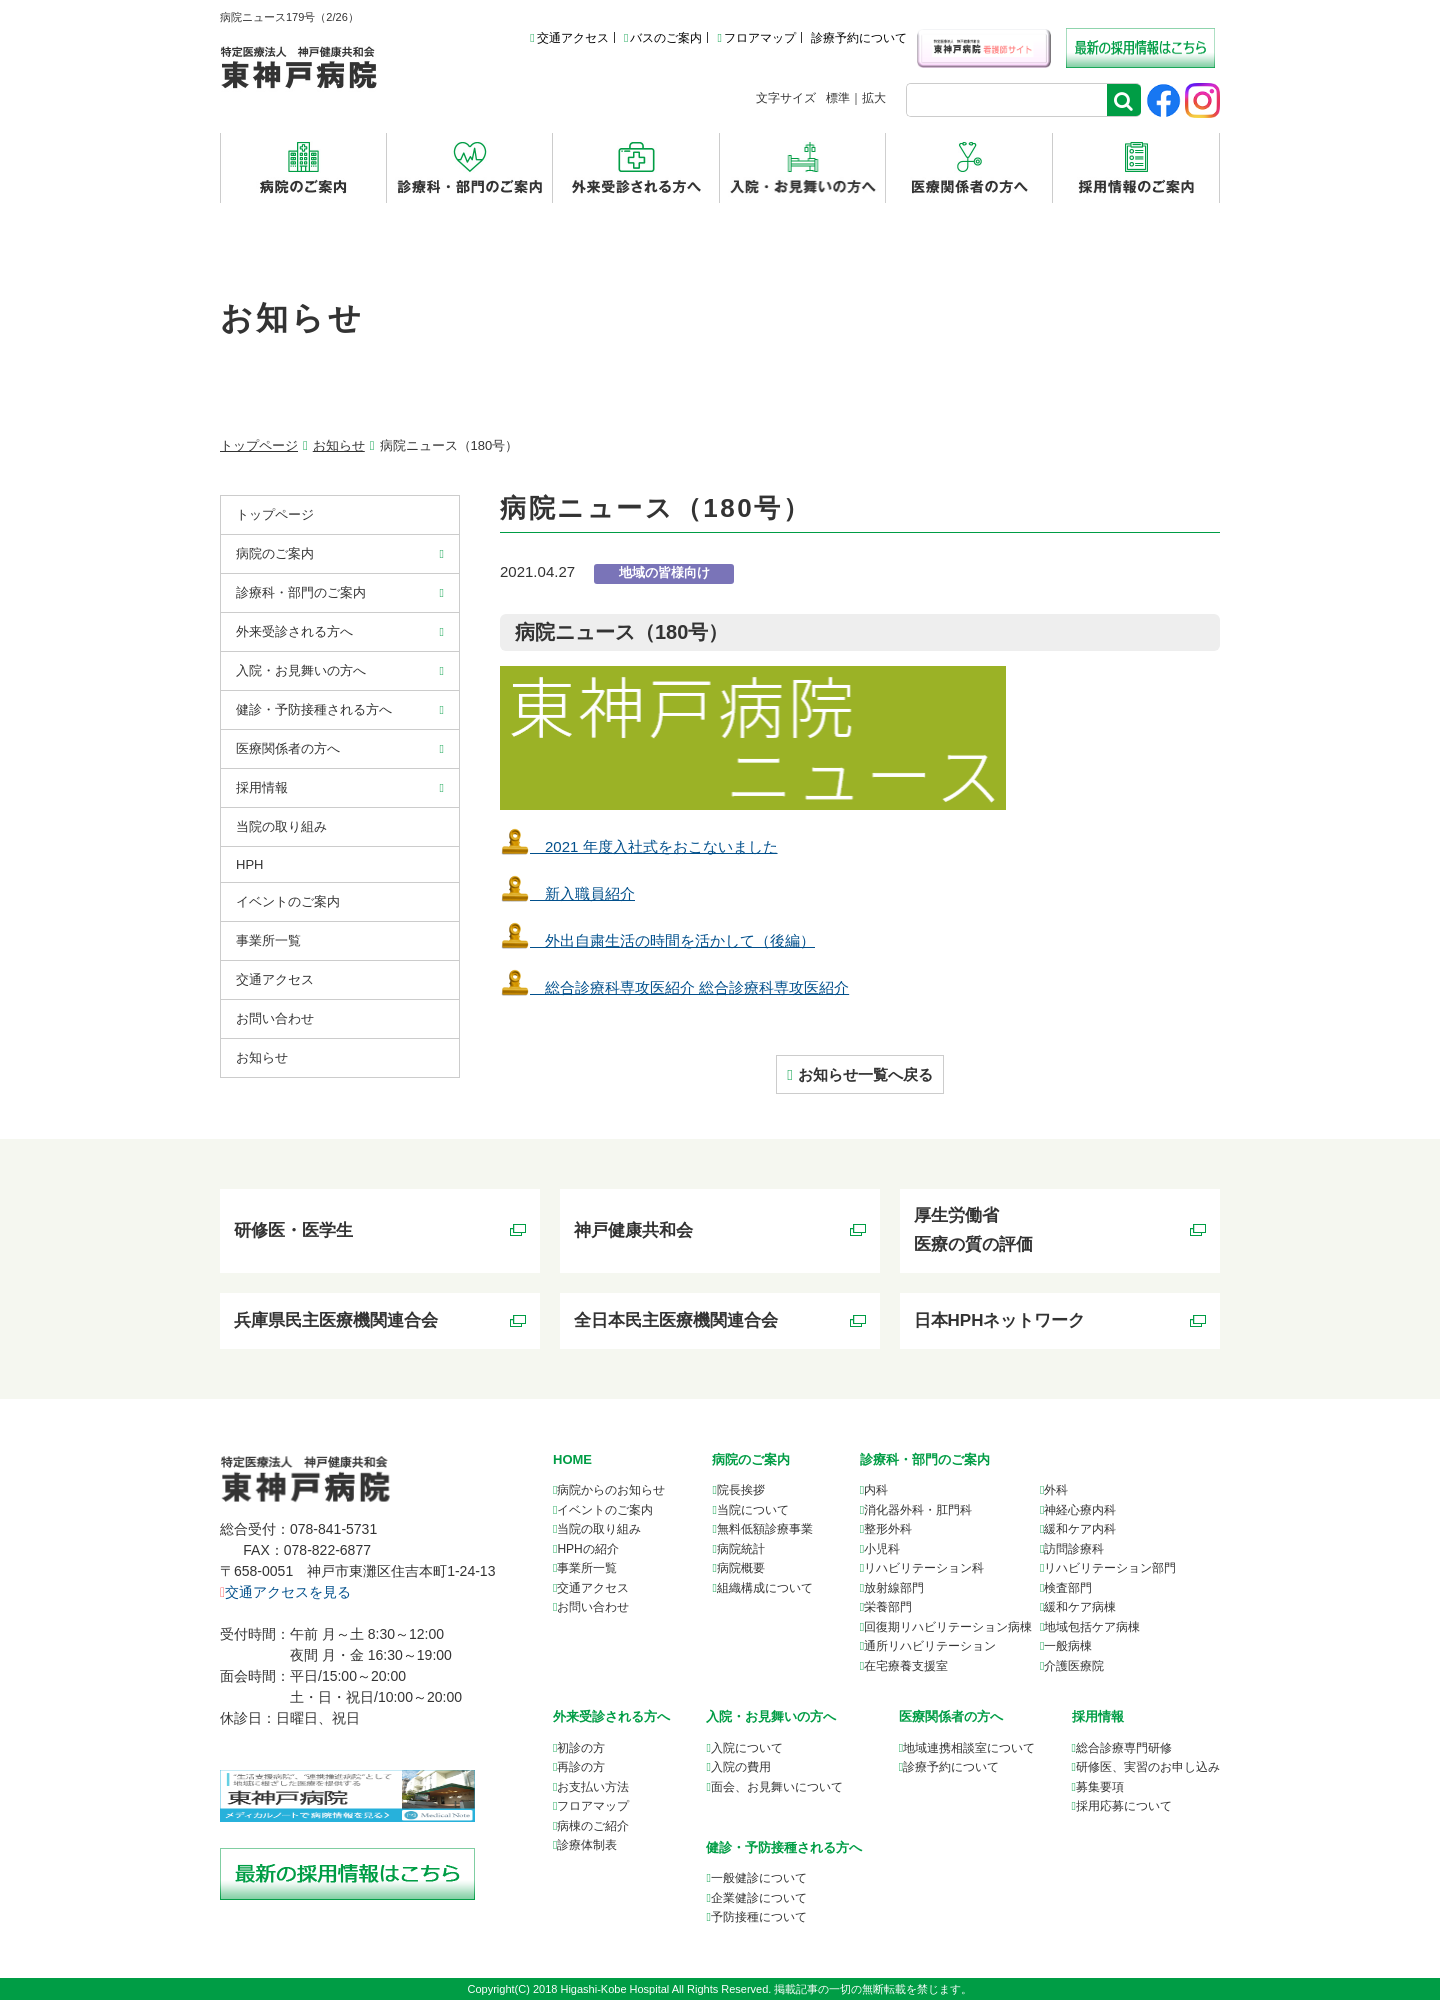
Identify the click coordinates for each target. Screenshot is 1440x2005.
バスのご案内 (663, 38)
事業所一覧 (587, 1574)
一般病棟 (1068, 1652)
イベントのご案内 (288, 901)
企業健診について (759, 1903)
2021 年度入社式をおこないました (639, 846)
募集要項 (1100, 1792)
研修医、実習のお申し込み (1148, 1773)
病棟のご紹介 (593, 1831)
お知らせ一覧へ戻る (865, 1074)
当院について (753, 1516)
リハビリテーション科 (924, 1574)
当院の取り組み (281, 826)
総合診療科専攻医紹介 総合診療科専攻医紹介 (674, 987)
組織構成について (765, 1594)
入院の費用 (741, 1773)
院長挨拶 (741, 1496)
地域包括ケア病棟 (1092, 1633)
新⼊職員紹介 (567, 893)
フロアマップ (756, 38)
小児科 (882, 1555)
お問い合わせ (275, 1018)
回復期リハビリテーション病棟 (948, 1633)
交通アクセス (569, 38)
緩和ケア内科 (1080, 1535)
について (969, 1753)
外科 (1056, 1496)
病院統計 (741, 1555)
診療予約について (859, 38)
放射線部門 (894, 1594)
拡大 (874, 98)
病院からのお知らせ (611, 1496)
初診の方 (581, 1753)
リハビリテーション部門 (1110, 1574)
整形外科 (888, 1535)
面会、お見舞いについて (777, 1792)
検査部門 (1068, 1594)
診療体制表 (587, 1851)
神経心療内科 (1080, 1516)
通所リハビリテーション (930, 1652)
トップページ (259, 445)
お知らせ (339, 445)
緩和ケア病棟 (1080, 1613)
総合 (1124, 1753)
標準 (838, 98)
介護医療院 (1074, 1672)
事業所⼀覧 (268, 940)
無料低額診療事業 (765, 1535)
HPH (249, 864)
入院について (747, 1753)
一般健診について (759, 1884)
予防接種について (759, 1923)
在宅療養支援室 (906, 1672)
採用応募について (1124, 1812)
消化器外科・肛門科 (918, 1516)
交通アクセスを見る (285, 1598)
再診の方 (581, 1773)
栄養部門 (888, 1613)
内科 (876, 1496)
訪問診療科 (1074, 1555)
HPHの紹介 (587, 1555)
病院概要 (741, 1574)
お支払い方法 (593, 1792)
